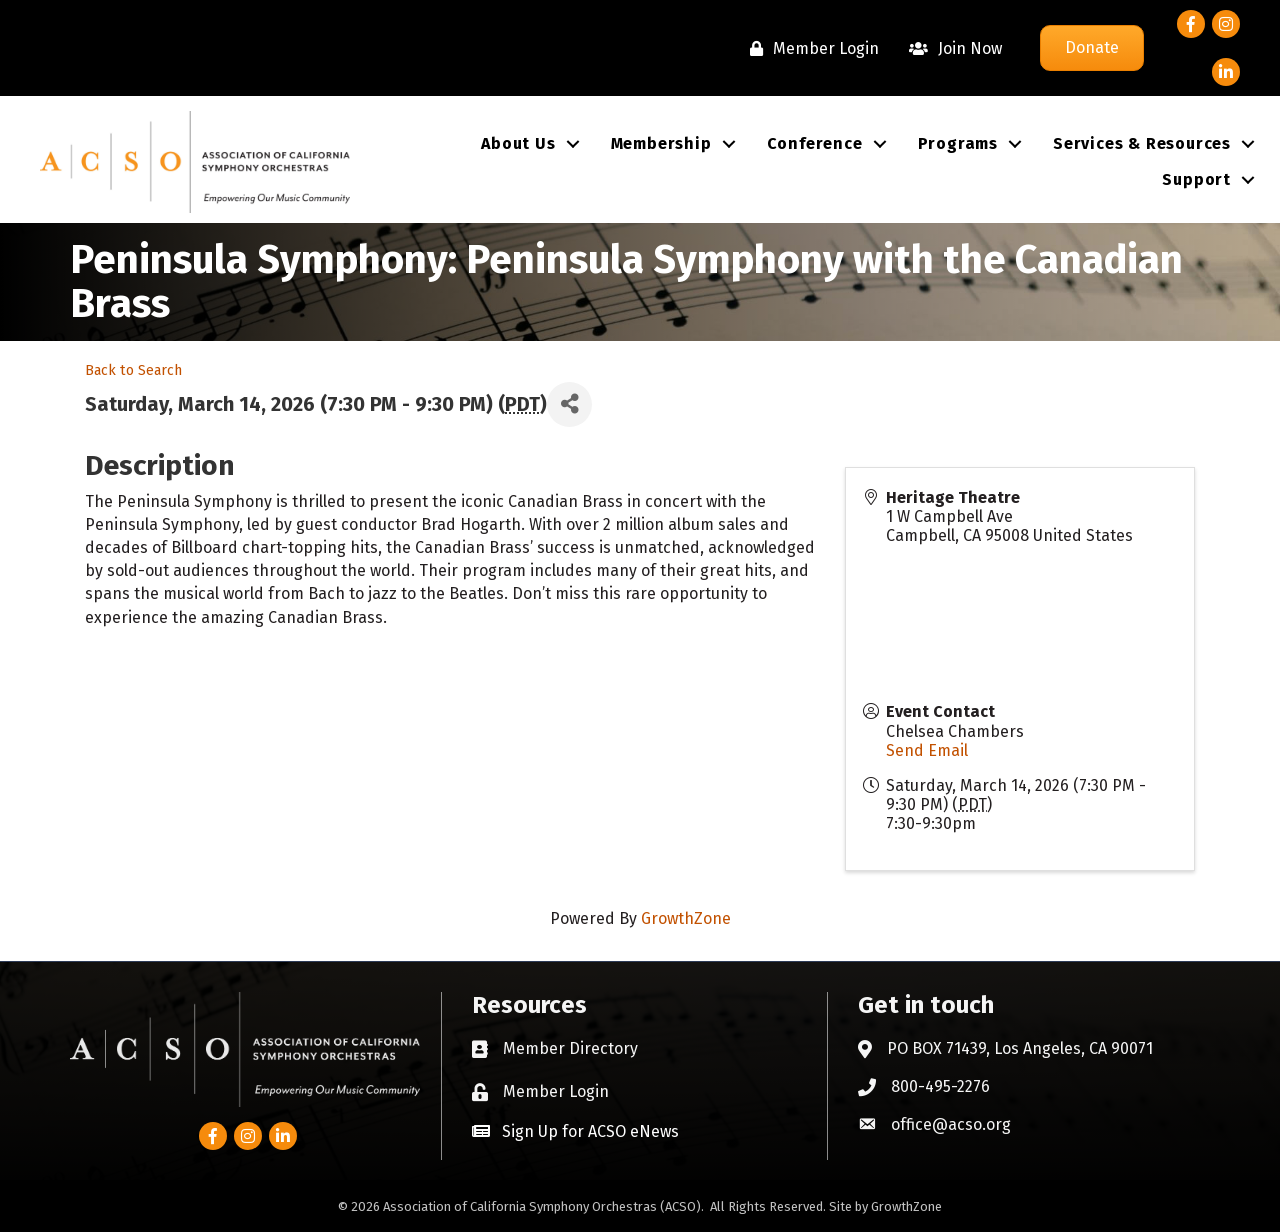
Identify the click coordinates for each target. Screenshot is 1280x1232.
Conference (815, 143)
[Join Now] (950, 48)
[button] (575, 1131)
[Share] (569, 404)
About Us (518, 143)
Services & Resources (1142, 143)
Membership (661, 143)
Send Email (927, 750)
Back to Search (133, 370)
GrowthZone (686, 918)
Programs (958, 143)
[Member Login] (809, 48)
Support (1196, 179)
